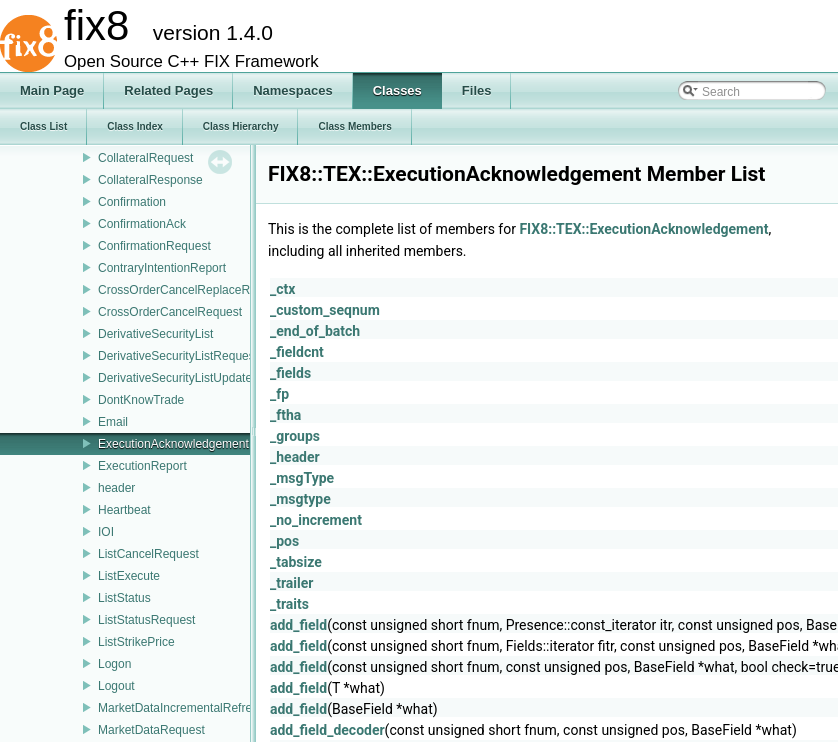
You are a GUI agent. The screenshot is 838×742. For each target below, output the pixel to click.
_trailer (291, 583)
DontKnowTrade (141, 400)
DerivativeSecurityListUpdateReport (193, 378)
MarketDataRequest (151, 730)
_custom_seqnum (325, 310)
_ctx (282, 289)
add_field (298, 625)
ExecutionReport (142, 466)
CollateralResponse (150, 180)
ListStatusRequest (146, 620)
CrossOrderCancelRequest (170, 312)
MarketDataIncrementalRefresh (181, 708)
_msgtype (300, 499)
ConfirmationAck (142, 224)
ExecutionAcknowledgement (173, 444)
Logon (114, 664)
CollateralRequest (145, 158)
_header (295, 457)
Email (113, 422)
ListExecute (129, 576)
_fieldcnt (297, 352)
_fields (290, 373)
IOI (106, 532)
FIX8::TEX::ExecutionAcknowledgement (643, 229)
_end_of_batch (315, 331)
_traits (289, 604)
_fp (279, 394)
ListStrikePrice (136, 642)
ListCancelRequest (148, 554)
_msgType (302, 478)
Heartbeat (124, 510)
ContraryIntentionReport (162, 268)
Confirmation (132, 202)
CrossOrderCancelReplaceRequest (192, 290)
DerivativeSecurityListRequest (178, 356)
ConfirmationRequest (154, 246)
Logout (116, 686)
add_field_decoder (327, 730)
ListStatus (124, 598)
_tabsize (296, 562)
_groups (295, 436)
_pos (284, 541)
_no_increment (316, 520)
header (116, 488)
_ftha (285, 415)
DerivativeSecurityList (155, 334)
